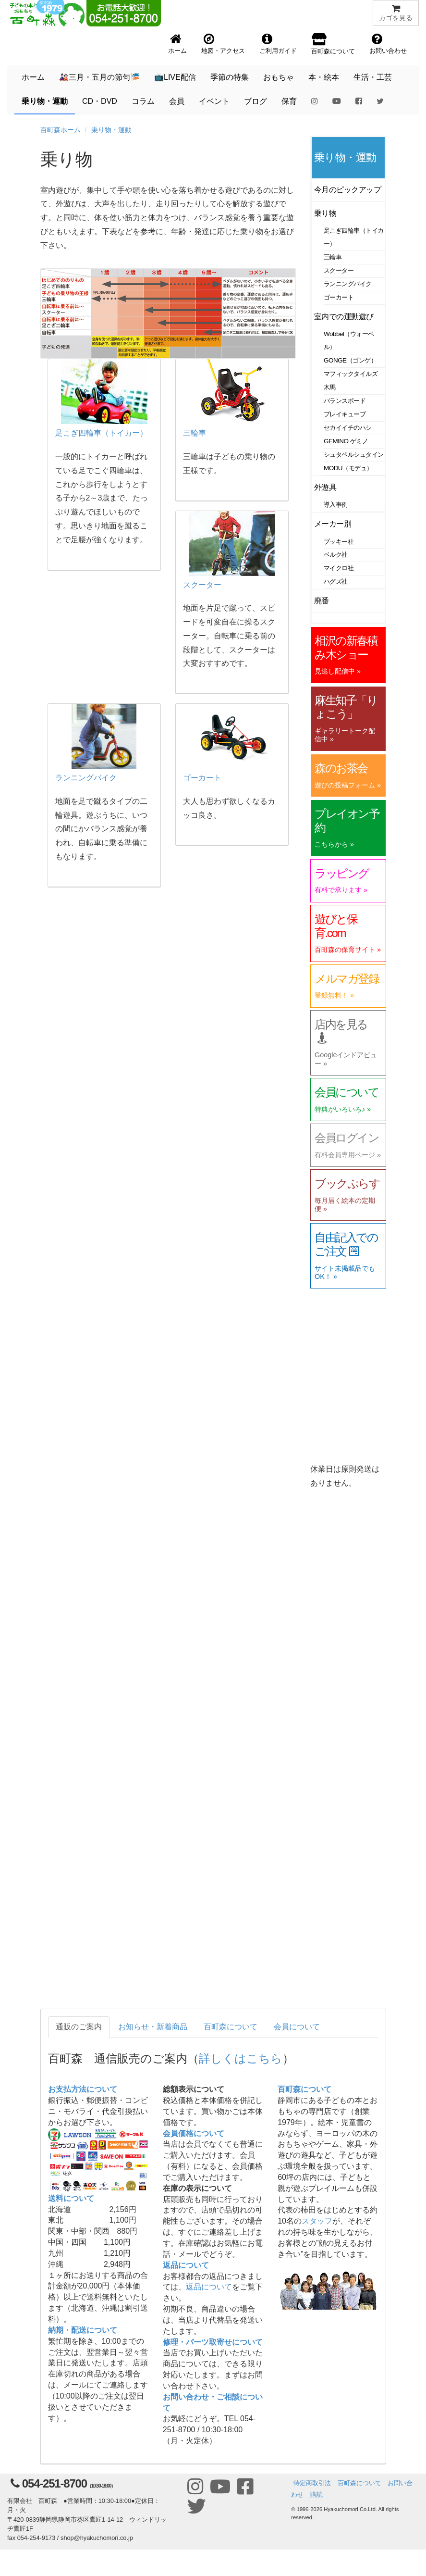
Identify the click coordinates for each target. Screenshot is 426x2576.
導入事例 (336, 504)
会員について (297, 2027)
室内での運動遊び (344, 317)
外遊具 (325, 487)
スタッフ (317, 2221)
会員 (176, 101)
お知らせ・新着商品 (152, 2027)
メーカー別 (332, 524)
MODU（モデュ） (348, 468)
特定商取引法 (312, 2483)
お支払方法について (82, 2089)
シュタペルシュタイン (354, 454)
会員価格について (193, 2133)
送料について (71, 2198)
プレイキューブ (344, 414)
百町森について (230, 2027)
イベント (214, 101)
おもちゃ (278, 77)
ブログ (255, 101)
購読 (316, 2494)
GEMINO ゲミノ (346, 441)
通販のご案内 (79, 2027)
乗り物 (325, 213)
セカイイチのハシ (348, 427)
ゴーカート (338, 297)
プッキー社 (338, 541)
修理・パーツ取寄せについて (213, 2342)
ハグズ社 (336, 581)
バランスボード (344, 400)
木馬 (330, 387)
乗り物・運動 (45, 101)
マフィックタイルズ (350, 373)
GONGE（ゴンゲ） (350, 360)
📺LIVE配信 (175, 77)
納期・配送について (82, 2330)
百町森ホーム (60, 130)
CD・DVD (99, 101)
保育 (289, 101)
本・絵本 (323, 77)
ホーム (33, 77)
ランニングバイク (348, 284)
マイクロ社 (338, 568)
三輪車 (333, 257)
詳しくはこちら (240, 2058)
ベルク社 (336, 554)
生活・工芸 (372, 77)
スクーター (338, 270)
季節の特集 (229, 77)
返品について (186, 2265)
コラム (143, 101)
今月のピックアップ (347, 190)
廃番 (321, 601)
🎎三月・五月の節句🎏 (99, 77)
